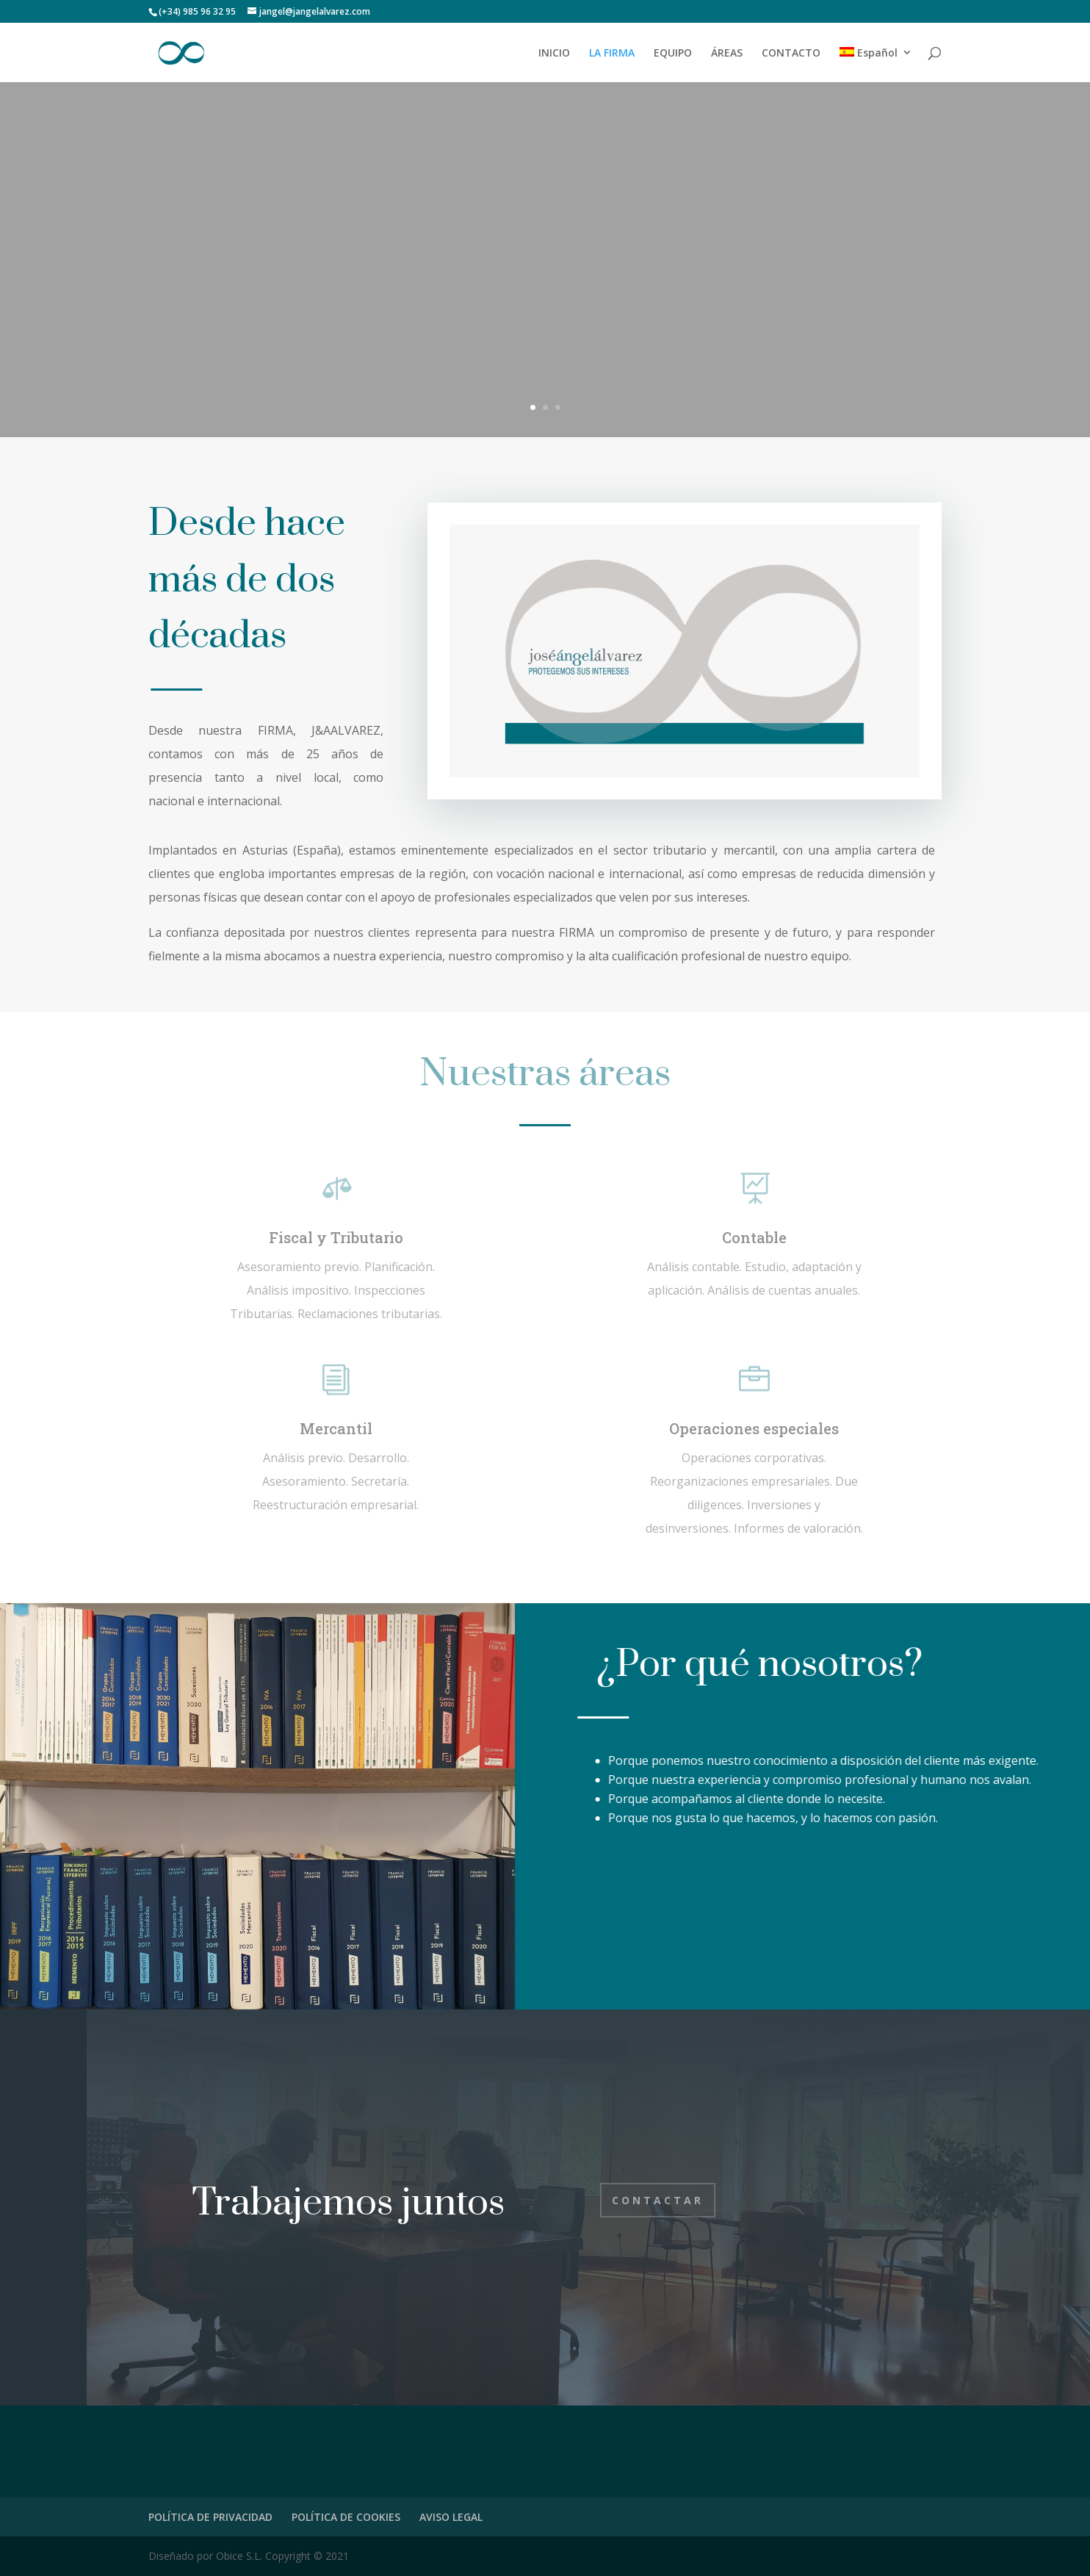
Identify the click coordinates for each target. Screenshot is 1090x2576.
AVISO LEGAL (451, 2517)
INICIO (554, 54)
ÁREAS (727, 54)
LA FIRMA (612, 54)
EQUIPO (673, 54)
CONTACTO (791, 54)
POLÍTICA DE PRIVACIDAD (210, 2517)
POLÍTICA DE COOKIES (346, 2517)
